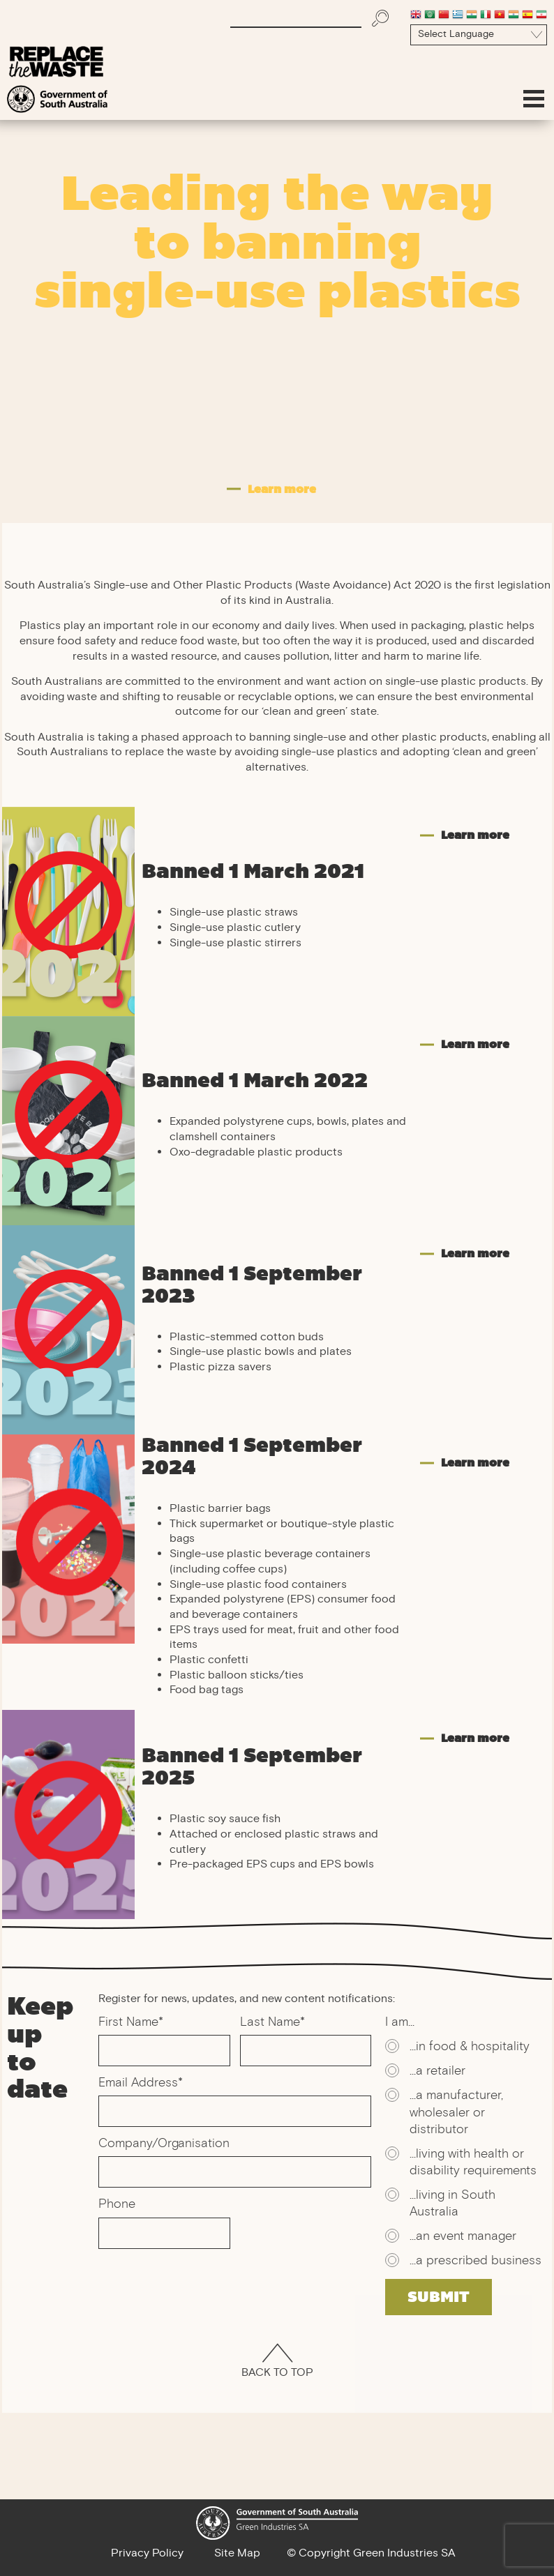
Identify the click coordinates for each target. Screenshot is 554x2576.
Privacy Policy (147, 2553)
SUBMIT (438, 2297)
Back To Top (277, 2362)
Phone (116, 2205)
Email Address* (140, 2083)
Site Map (237, 2553)
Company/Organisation (164, 2144)
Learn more (475, 835)
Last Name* (272, 2023)
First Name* (130, 2023)
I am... (399, 2023)
